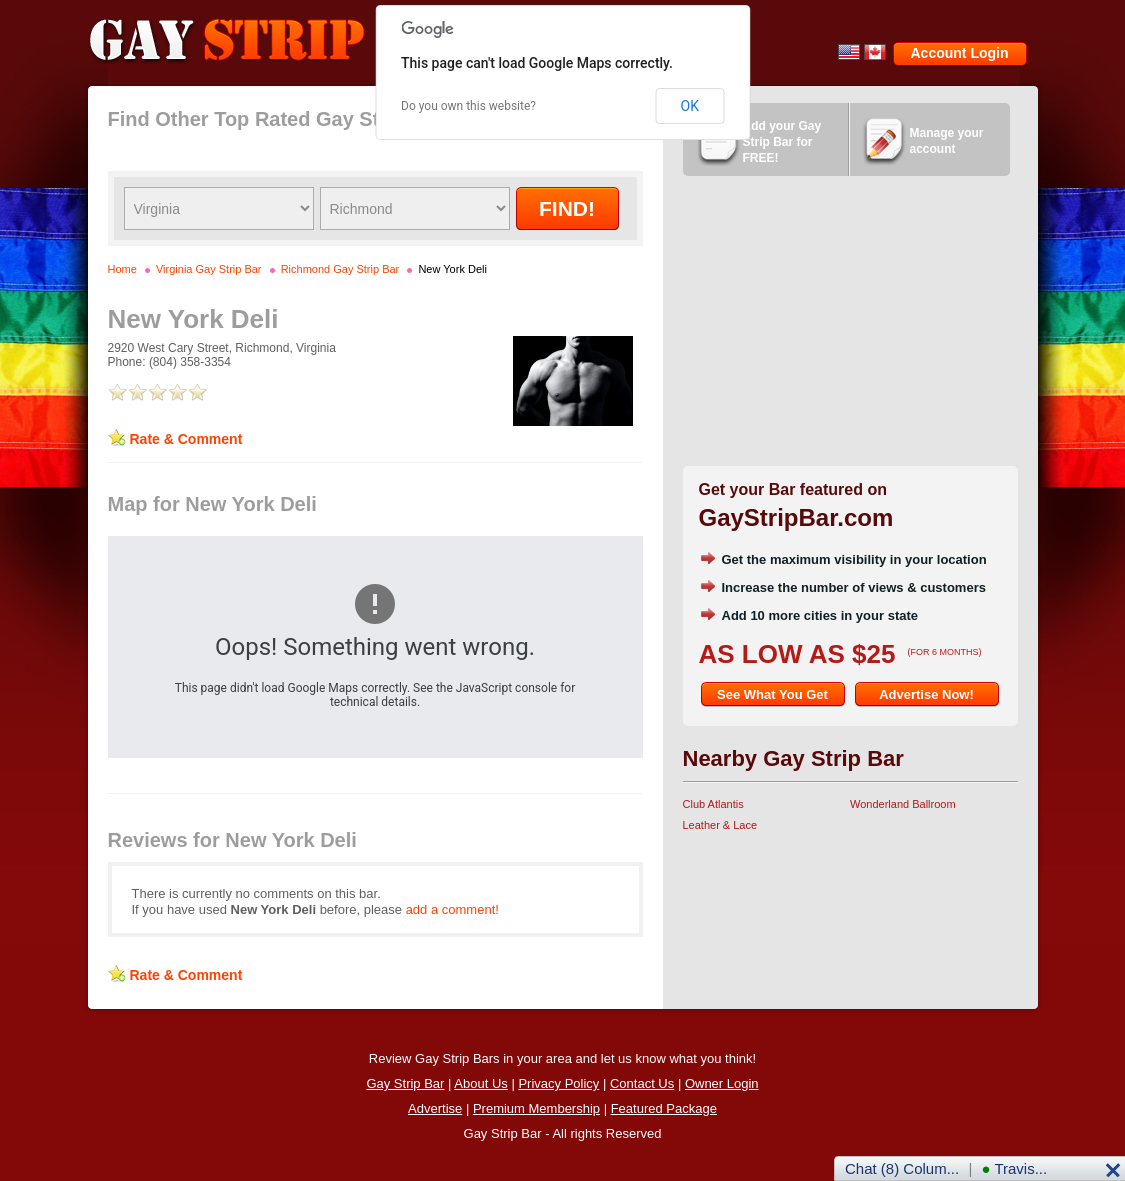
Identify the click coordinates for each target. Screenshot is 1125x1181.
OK (690, 106)
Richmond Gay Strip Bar (340, 269)
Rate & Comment (186, 439)
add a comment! (452, 909)
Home (122, 269)
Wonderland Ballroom (903, 804)
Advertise (435, 1108)
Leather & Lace (720, 825)
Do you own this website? (468, 106)
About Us (480, 1083)
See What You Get (772, 694)
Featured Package (664, 1108)
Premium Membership (536, 1108)
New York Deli (452, 269)
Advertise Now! (926, 694)
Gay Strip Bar (405, 1083)
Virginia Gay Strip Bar (209, 269)
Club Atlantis (713, 804)
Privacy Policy (558, 1083)
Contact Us (642, 1083)
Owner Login (722, 1083)
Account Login (960, 53)
